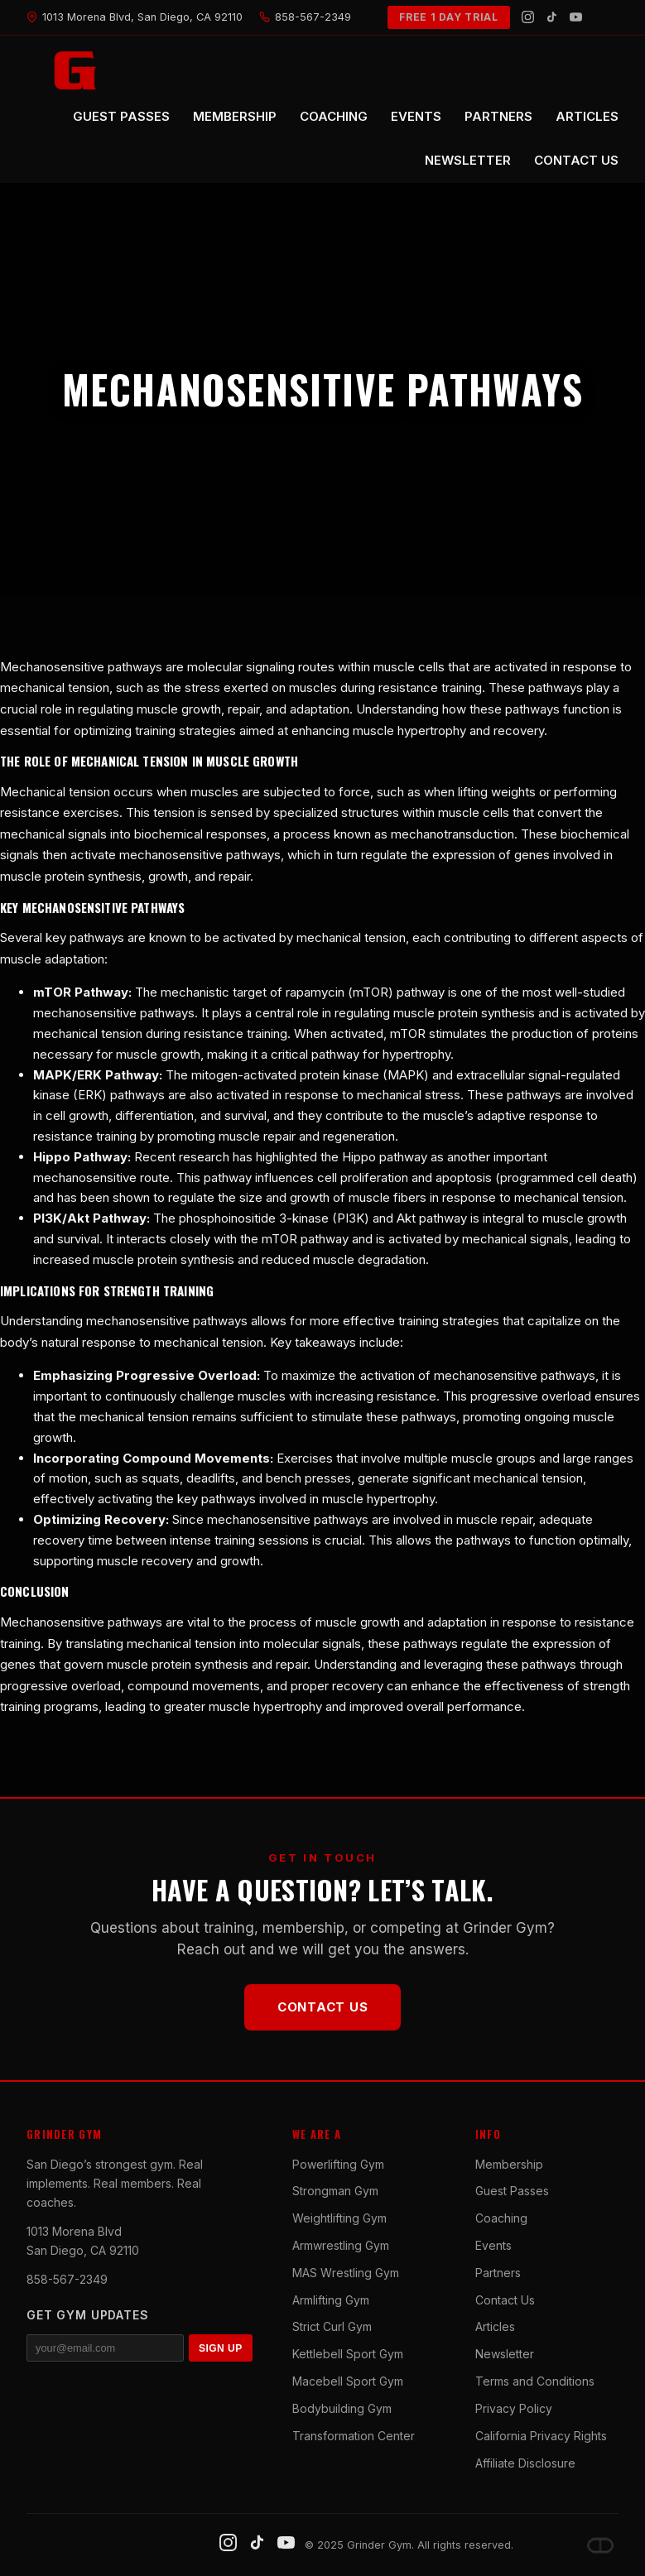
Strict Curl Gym (332, 2326)
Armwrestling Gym (340, 2245)
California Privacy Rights (541, 2436)
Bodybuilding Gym (342, 2408)
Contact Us (322, 2007)
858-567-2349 (67, 2279)
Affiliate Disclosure (525, 2463)
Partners (498, 2273)
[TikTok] (552, 17)
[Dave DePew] (600, 2545)
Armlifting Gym (330, 2300)
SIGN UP (221, 2348)
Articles (495, 2326)
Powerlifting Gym (338, 2164)
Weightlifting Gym (339, 2218)
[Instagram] (528, 17)
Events (493, 2245)
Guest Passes (512, 2191)
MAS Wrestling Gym (345, 2273)
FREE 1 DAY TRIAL (448, 17)
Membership (509, 2164)
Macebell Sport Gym (347, 2381)
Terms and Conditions (534, 2381)
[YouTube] (576, 17)
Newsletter (504, 2354)
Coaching (501, 2218)
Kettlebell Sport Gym (347, 2354)
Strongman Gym (335, 2191)
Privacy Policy (513, 2408)
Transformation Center (353, 2436)
